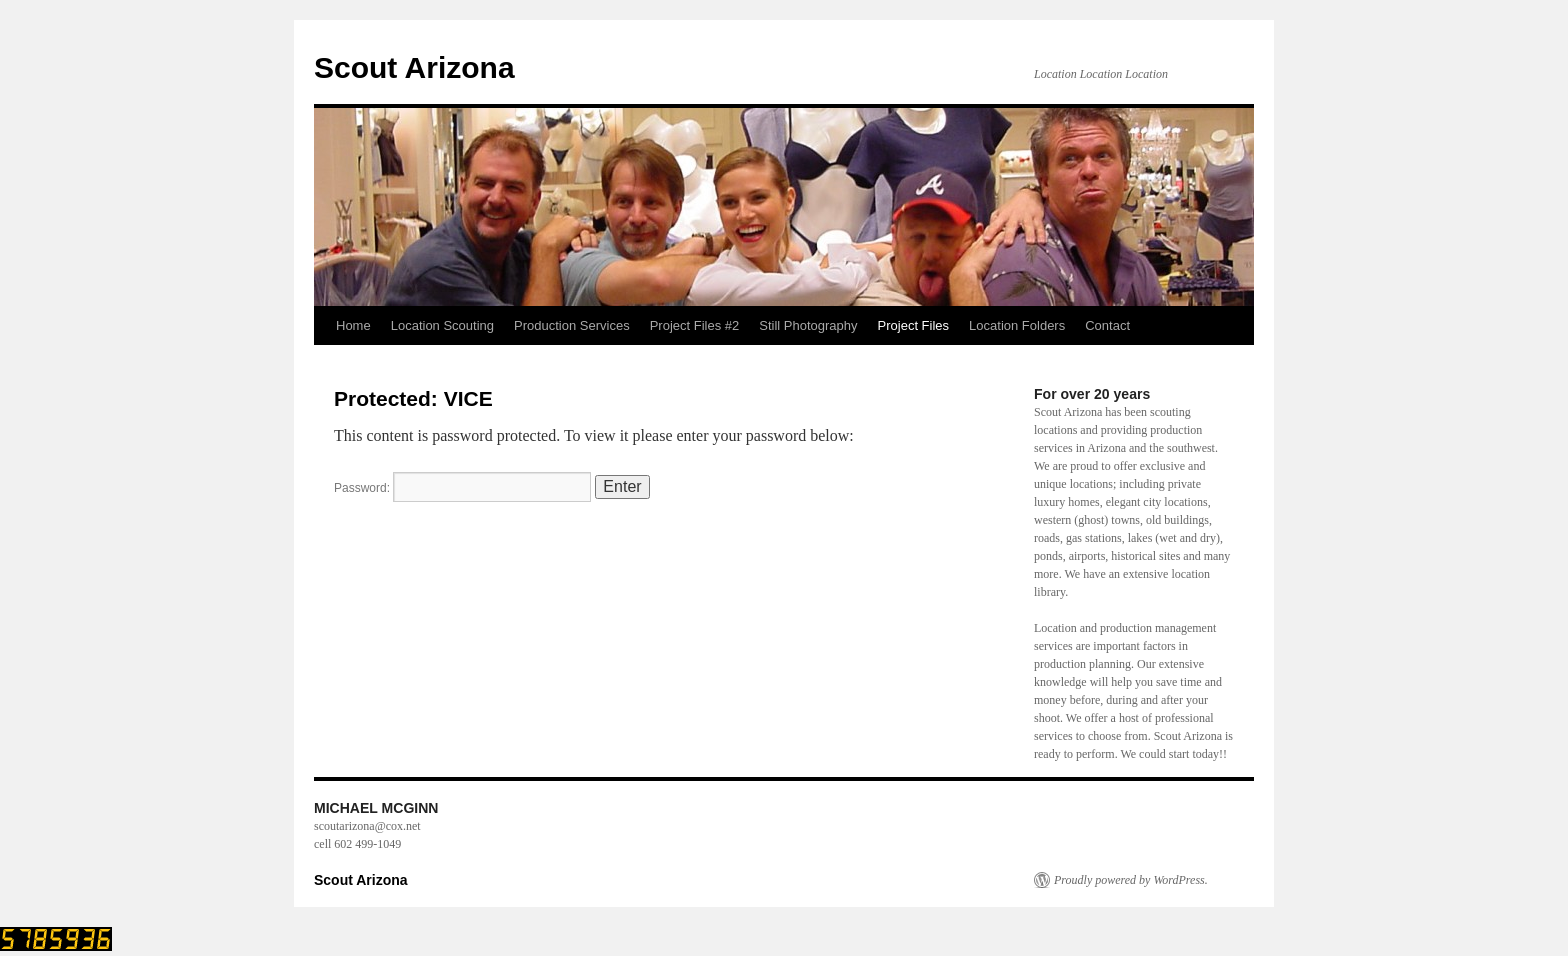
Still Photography (808, 325)
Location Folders (1017, 325)
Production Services (572, 325)
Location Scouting (442, 325)
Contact (1107, 325)
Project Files (914, 325)
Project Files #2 (695, 325)
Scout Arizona (414, 67)
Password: (462, 488)
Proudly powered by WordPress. (1131, 880)
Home (353, 325)
